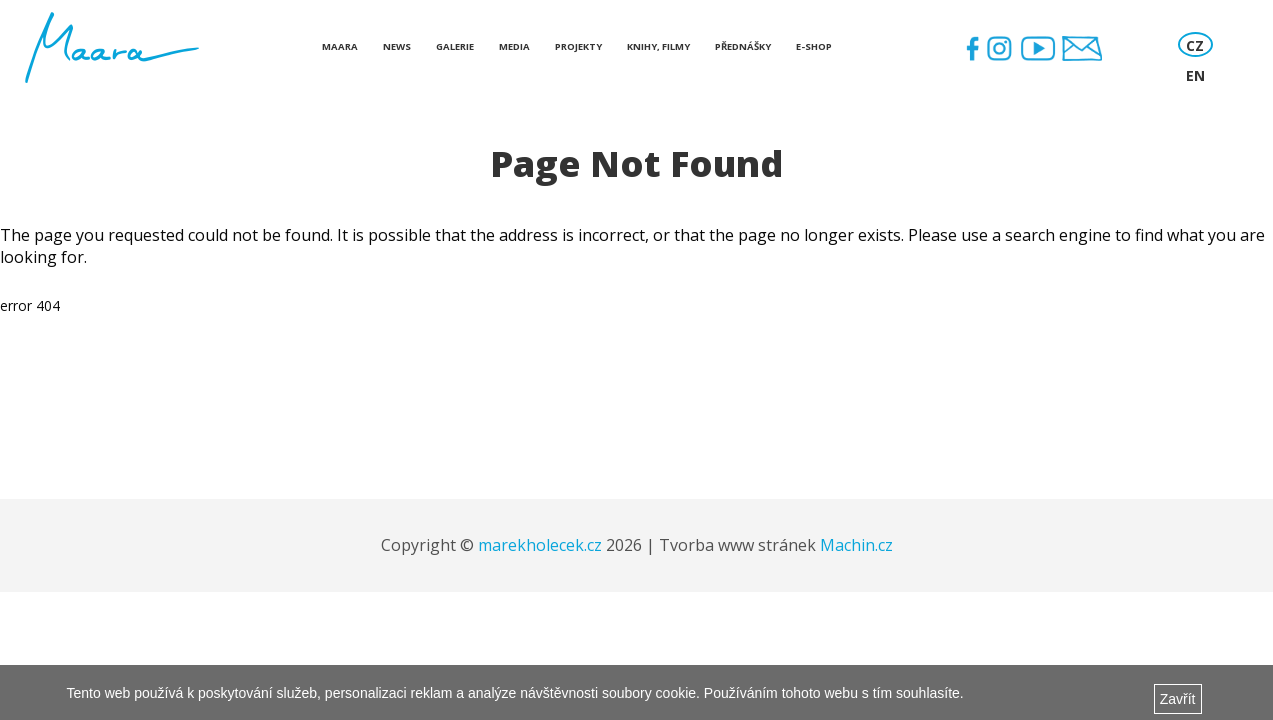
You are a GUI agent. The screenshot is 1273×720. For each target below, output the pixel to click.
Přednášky (743, 46)
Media (514, 46)
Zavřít (1178, 699)
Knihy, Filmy (658, 46)
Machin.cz (856, 545)
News (397, 46)
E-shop (814, 46)
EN (1195, 75)
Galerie (455, 46)
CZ (1195, 45)
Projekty (578, 46)
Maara (340, 46)
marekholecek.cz (540, 545)
